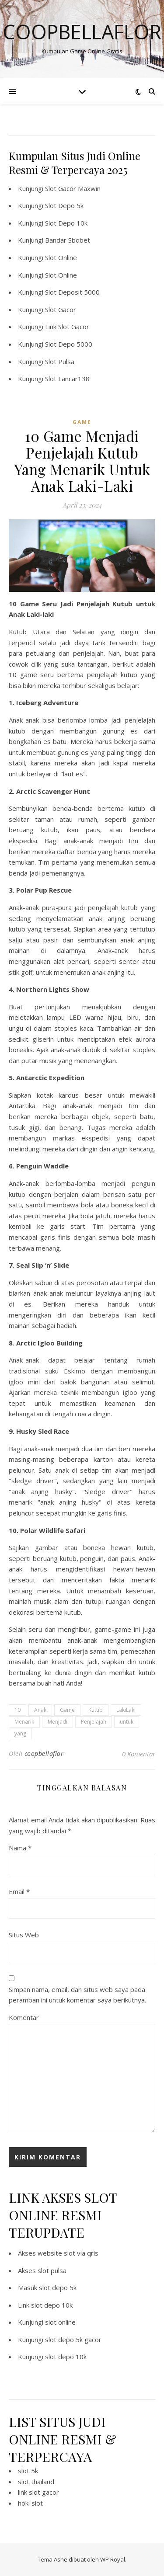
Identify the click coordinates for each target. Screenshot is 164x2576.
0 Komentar (138, 1753)
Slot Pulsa (59, 361)
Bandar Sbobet (67, 240)
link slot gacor (38, 2492)
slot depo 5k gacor (73, 2339)
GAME (82, 422)
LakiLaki (126, 1710)
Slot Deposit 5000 (72, 292)
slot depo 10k (52, 2305)
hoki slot (30, 2503)
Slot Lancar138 (67, 378)
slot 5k (28, 2470)
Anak (40, 1710)
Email (19, 1891)
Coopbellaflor (82, 32)
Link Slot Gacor (67, 326)
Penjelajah (93, 1721)
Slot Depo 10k (66, 223)
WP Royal (112, 2559)
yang (20, 1733)
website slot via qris (68, 2253)
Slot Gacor (60, 309)
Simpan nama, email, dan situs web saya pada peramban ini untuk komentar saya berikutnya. (77, 1995)
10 (17, 1710)
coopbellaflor (44, 1753)
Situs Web (24, 1934)
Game (67, 1710)
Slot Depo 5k (64, 205)
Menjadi (57, 1721)
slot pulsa (52, 2270)
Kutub (95, 1710)
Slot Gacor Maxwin (73, 188)
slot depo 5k (58, 2287)
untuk (126, 1721)
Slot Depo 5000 (68, 344)
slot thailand (36, 2481)
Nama (20, 1847)
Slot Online (61, 257)
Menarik (24, 1721)
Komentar (24, 2017)
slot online (60, 2322)
